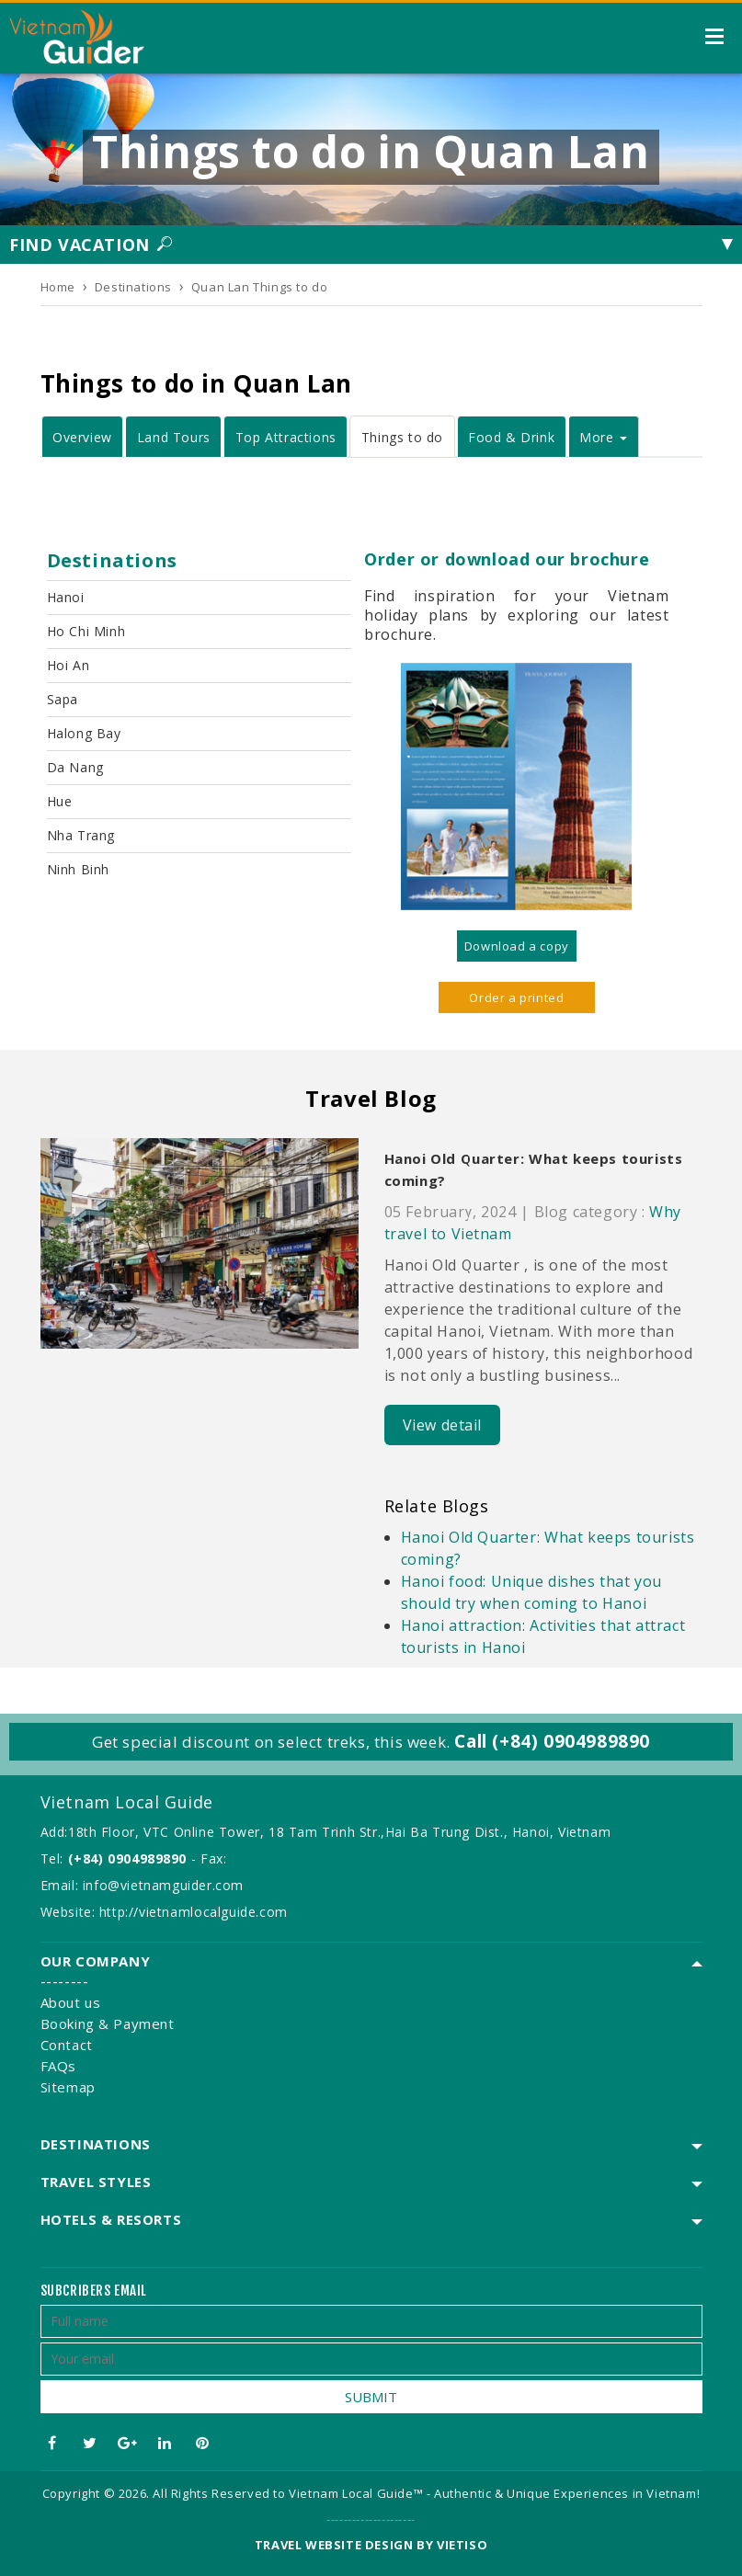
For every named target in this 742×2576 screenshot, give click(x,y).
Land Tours (174, 437)
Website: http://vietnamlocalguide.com (164, 1912)
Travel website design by (344, 2544)
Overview (82, 437)
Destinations (133, 287)
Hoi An (68, 665)
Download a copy (516, 946)
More (603, 437)
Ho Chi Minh (86, 631)
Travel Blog (371, 1098)
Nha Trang (81, 835)
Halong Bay (84, 733)
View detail (443, 1425)
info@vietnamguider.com (163, 1885)
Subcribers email (94, 2290)
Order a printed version (516, 1001)
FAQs (58, 2066)
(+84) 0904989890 (128, 1858)
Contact (66, 2044)
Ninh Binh (78, 869)
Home (57, 287)
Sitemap (68, 2087)
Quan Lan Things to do (259, 287)
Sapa (62, 699)
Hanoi (66, 597)
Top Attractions (286, 437)
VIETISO (462, 2544)
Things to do (402, 437)
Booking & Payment (107, 2023)
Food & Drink (511, 437)
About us (70, 2002)
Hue (60, 801)
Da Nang (75, 767)
